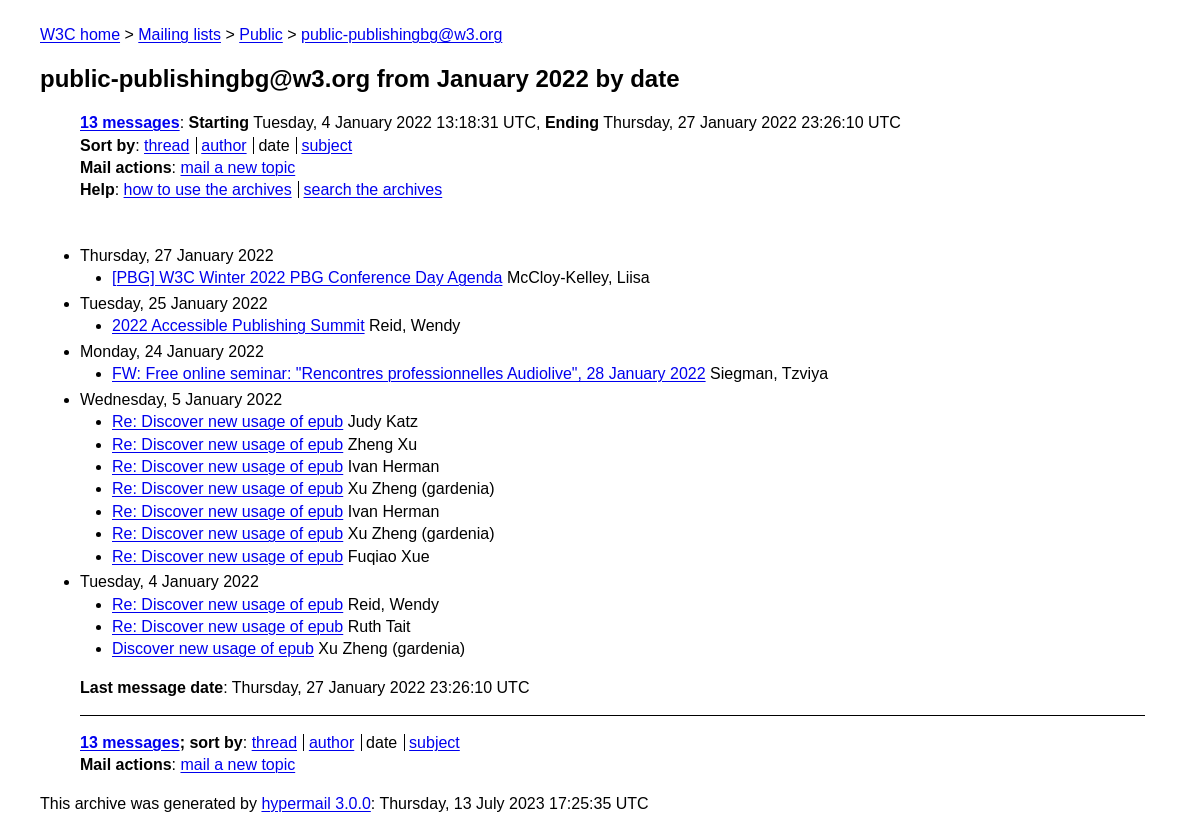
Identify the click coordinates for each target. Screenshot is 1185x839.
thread (166, 145)
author (223, 145)
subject (326, 145)
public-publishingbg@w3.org (401, 34)
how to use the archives (208, 189)
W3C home (80, 34)
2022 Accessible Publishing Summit (238, 325)
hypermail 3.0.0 (315, 803)
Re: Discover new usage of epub (227, 421)
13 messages (130, 122)
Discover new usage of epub (213, 648)
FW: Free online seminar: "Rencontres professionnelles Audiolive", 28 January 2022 (409, 373)
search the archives (373, 189)
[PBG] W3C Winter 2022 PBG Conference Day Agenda (307, 277)
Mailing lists (179, 34)
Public (261, 34)
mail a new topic (237, 167)
